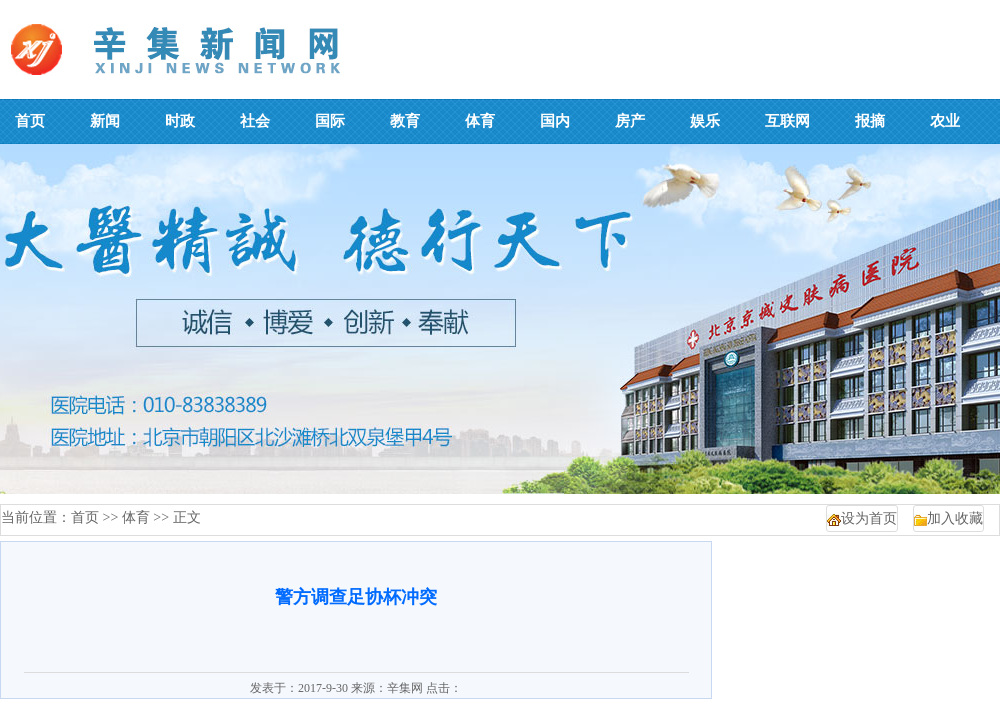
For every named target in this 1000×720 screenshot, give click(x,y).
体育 (136, 517)
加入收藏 (955, 518)
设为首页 (869, 518)
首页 (85, 517)
